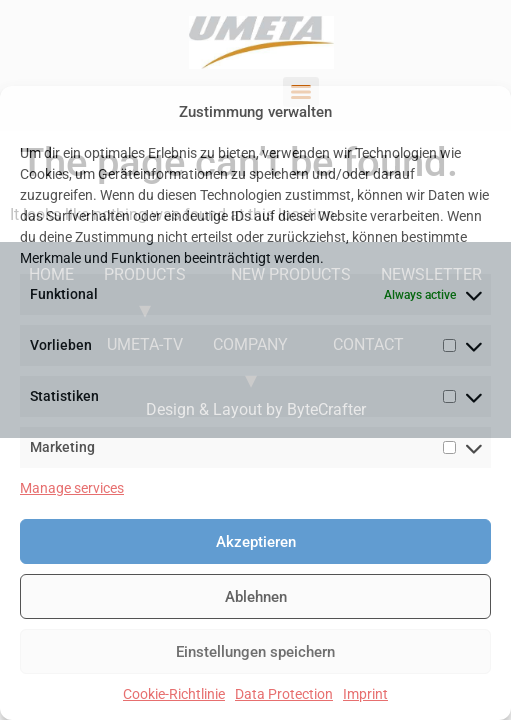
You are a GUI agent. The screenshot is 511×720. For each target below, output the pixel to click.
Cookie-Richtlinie (174, 694)
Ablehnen (256, 597)
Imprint (365, 694)
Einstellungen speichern (255, 652)
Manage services (72, 488)
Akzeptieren (256, 542)
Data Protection (284, 694)
